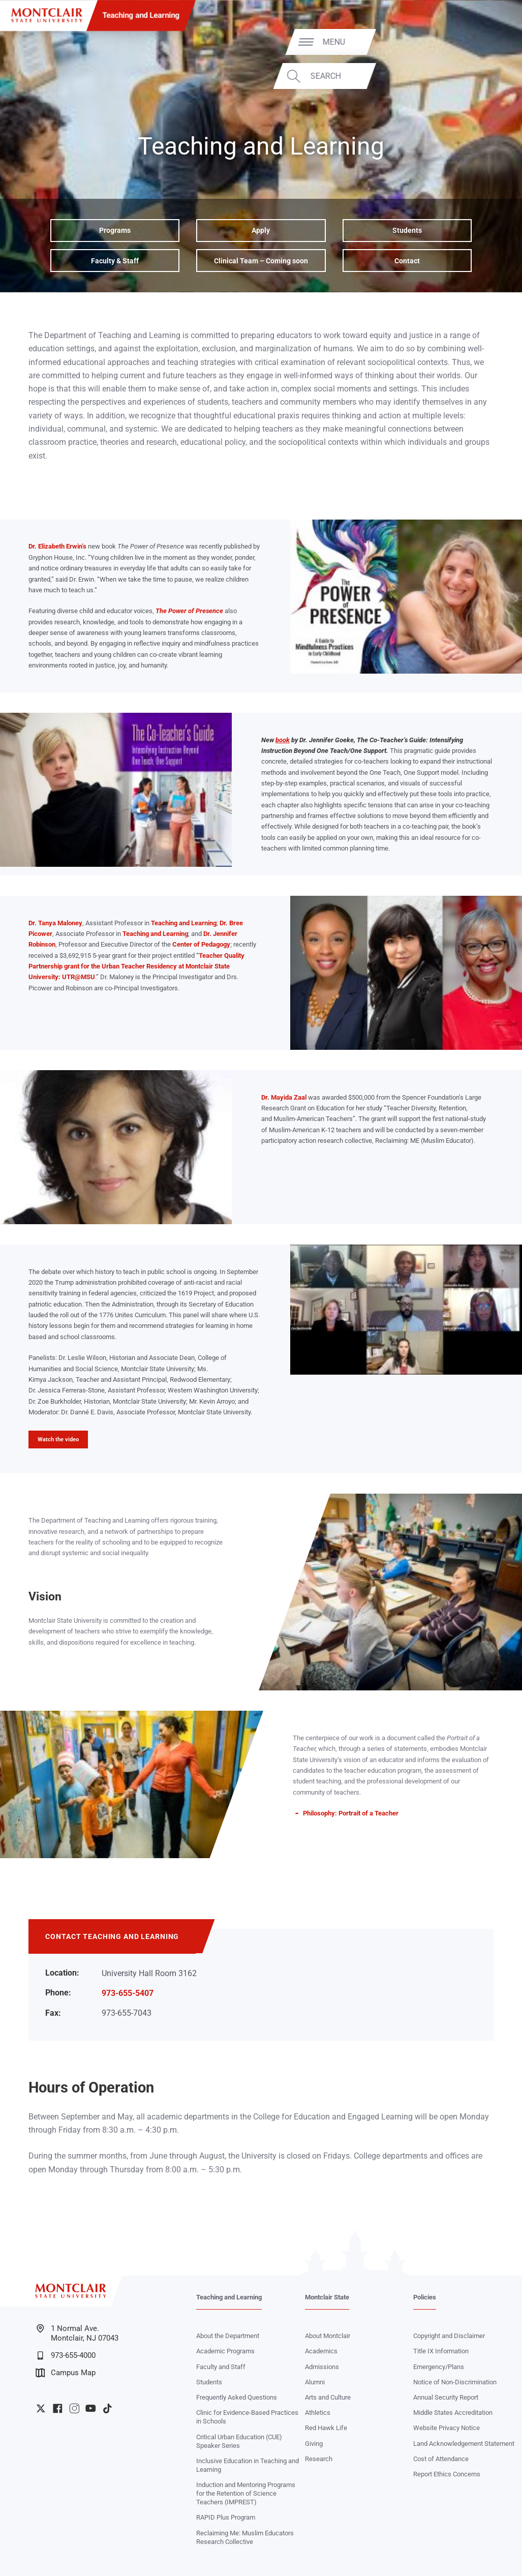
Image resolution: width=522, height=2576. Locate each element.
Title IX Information (441, 2351)
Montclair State (327, 2297)
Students (407, 230)
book (282, 740)
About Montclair (327, 2336)
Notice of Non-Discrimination (455, 2382)
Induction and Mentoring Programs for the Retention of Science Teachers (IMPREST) (245, 2493)
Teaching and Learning (141, 15)
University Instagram (74, 2408)
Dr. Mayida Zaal (283, 1097)
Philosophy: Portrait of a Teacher (350, 1813)
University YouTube (90, 2408)
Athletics (317, 2412)
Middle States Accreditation (453, 2412)
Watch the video (58, 1439)
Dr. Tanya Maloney (55, 923)
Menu (490, 42)
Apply (261, 230)
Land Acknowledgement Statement (463, 2443)
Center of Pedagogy (201, 944)
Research (318, 2459)
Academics (321, 2351)
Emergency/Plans (438, 2367)
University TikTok (107, 2408)
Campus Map (66, 2372)
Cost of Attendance (441, 2459)
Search (482, 76)
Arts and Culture (328, 2397)
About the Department (227, 2336)
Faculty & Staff (115, 261)
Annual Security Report (445, 2397)
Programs (115, 230)
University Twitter (41, 2408)
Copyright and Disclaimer (449, 2336)
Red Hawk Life (326, 2428)
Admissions (322, 2367)
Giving (314, 2443)
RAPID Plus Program (225, 2517)
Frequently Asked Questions (236, 2397)
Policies (424, 2297)
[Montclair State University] (47, 15)
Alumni (315, 2382)
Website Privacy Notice (446, 2428)
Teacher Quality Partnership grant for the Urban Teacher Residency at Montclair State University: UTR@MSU (136, 966)
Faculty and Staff (220, 2367)
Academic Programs (225, 2351)
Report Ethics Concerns (446, 2474)
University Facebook (57, 2408)
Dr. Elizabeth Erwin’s (57, 546)
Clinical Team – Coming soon (261, 261)
